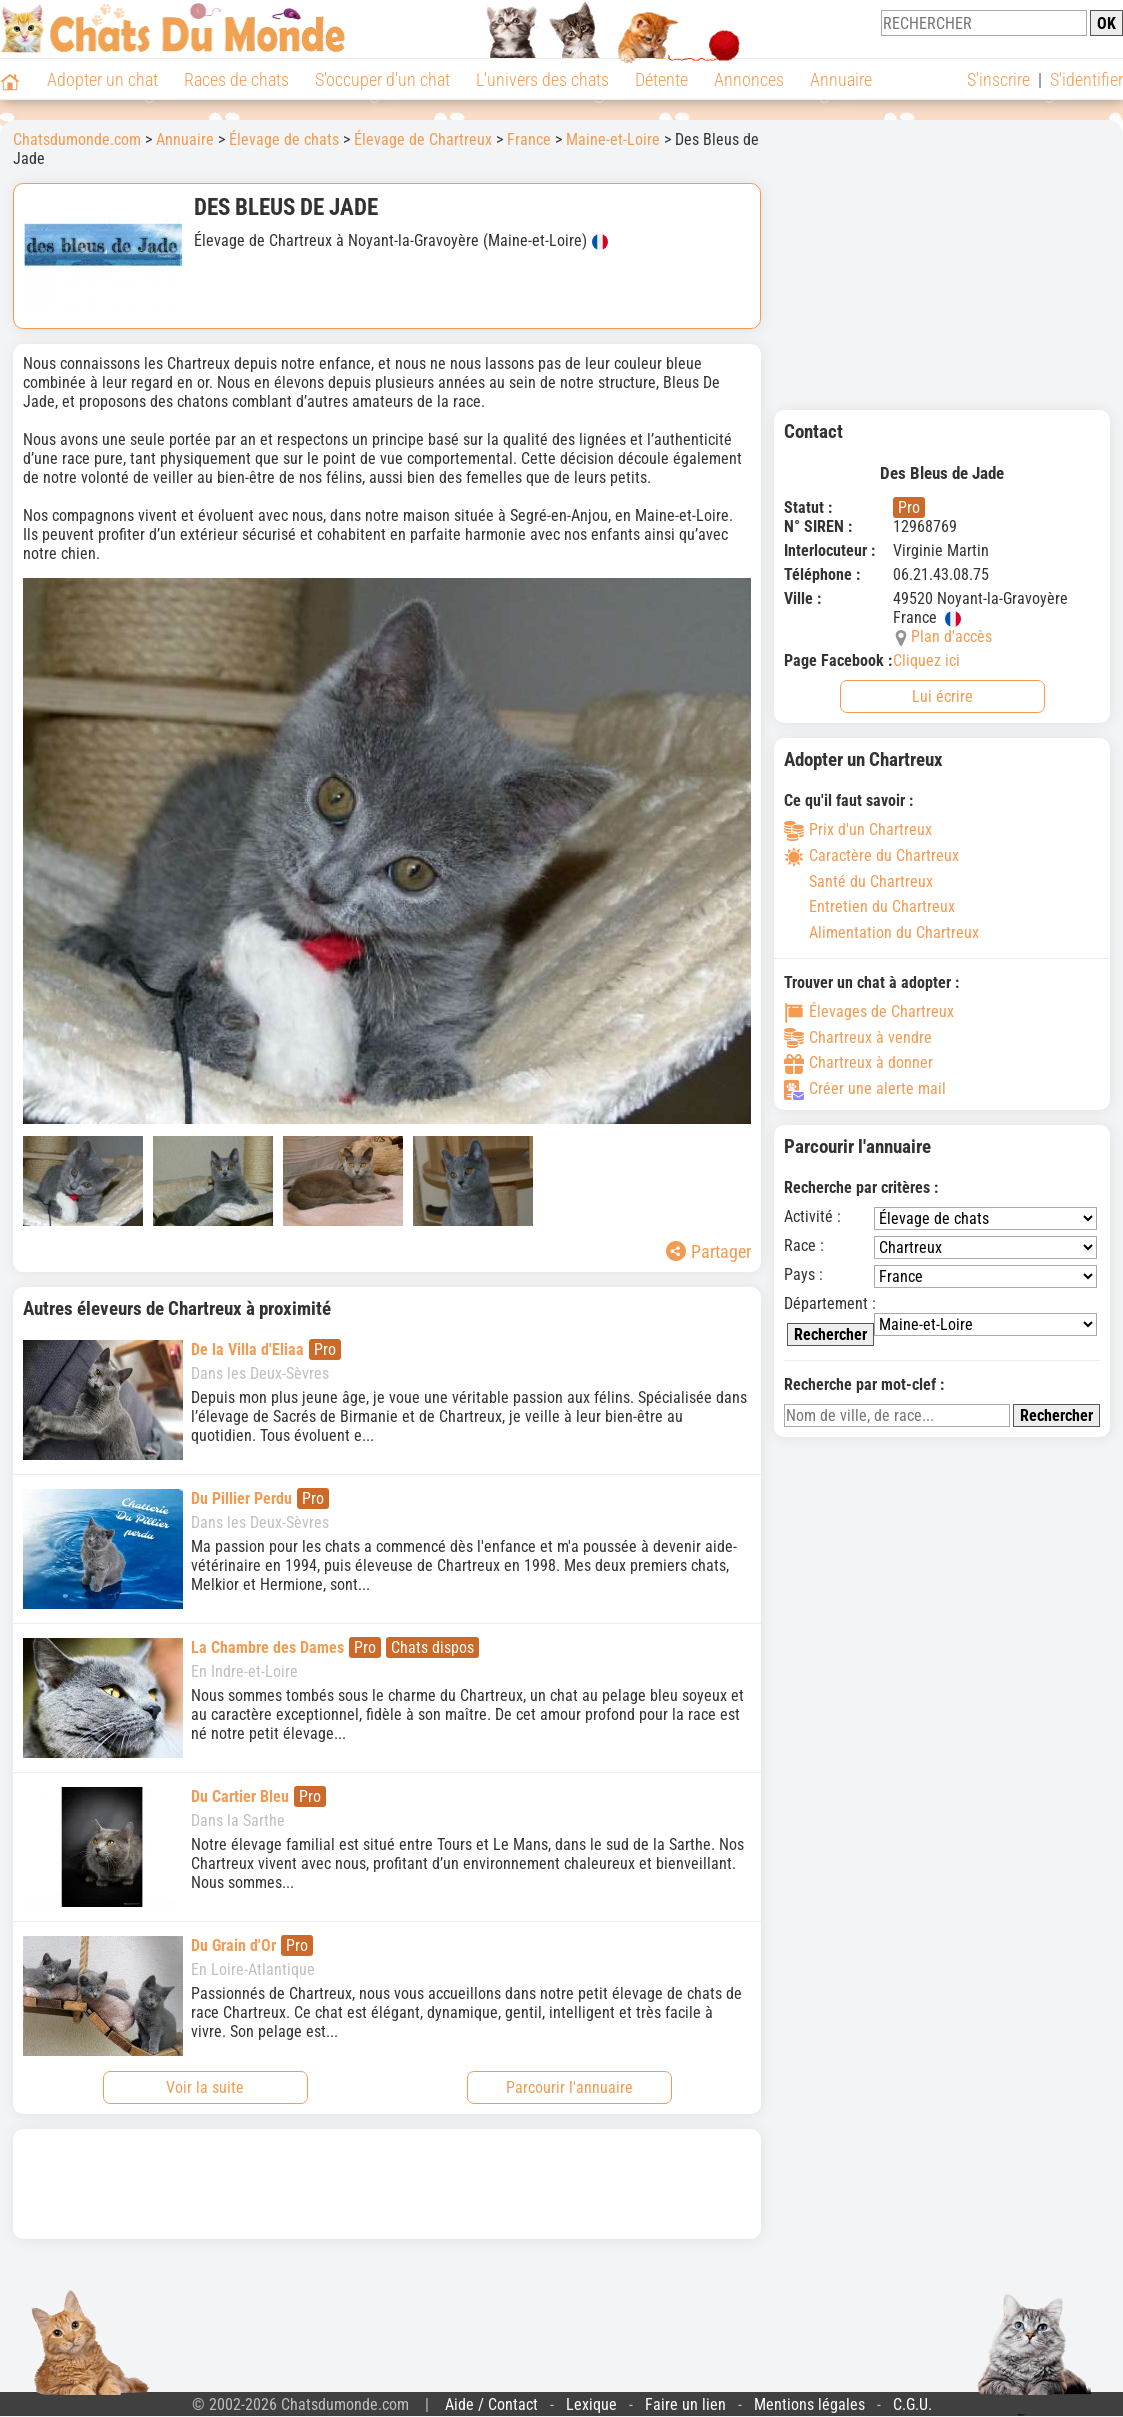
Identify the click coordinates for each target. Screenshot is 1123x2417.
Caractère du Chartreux (871, 855)
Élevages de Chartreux (869, 1011)
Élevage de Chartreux (423, 139)
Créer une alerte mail (865, 1088)
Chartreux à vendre (858, 1037)
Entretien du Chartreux (869, 906)
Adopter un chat (102, 79)
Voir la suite (205, 2087)
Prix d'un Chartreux (858, 829)
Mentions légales (809, 2404)
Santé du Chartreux (858, 881)
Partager (708, 1251)
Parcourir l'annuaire (569, 2087)
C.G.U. (912, 2404)
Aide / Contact (491, 2404)
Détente (661, 79)
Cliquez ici (926, 660)
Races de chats (236, 79)
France (529, 139)
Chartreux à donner (858, 1062)
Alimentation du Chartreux (881, 932)
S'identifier (1086, 79)
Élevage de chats (284, 139)
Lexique (591, 2404)
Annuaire (841, 79)
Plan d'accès (951, 636)
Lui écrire (942, 696)
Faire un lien (685, 2404)
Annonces (749, 79)
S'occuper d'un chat (382, 79)
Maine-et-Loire (613, 139)
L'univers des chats (542, 79)
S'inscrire (998, 79)
